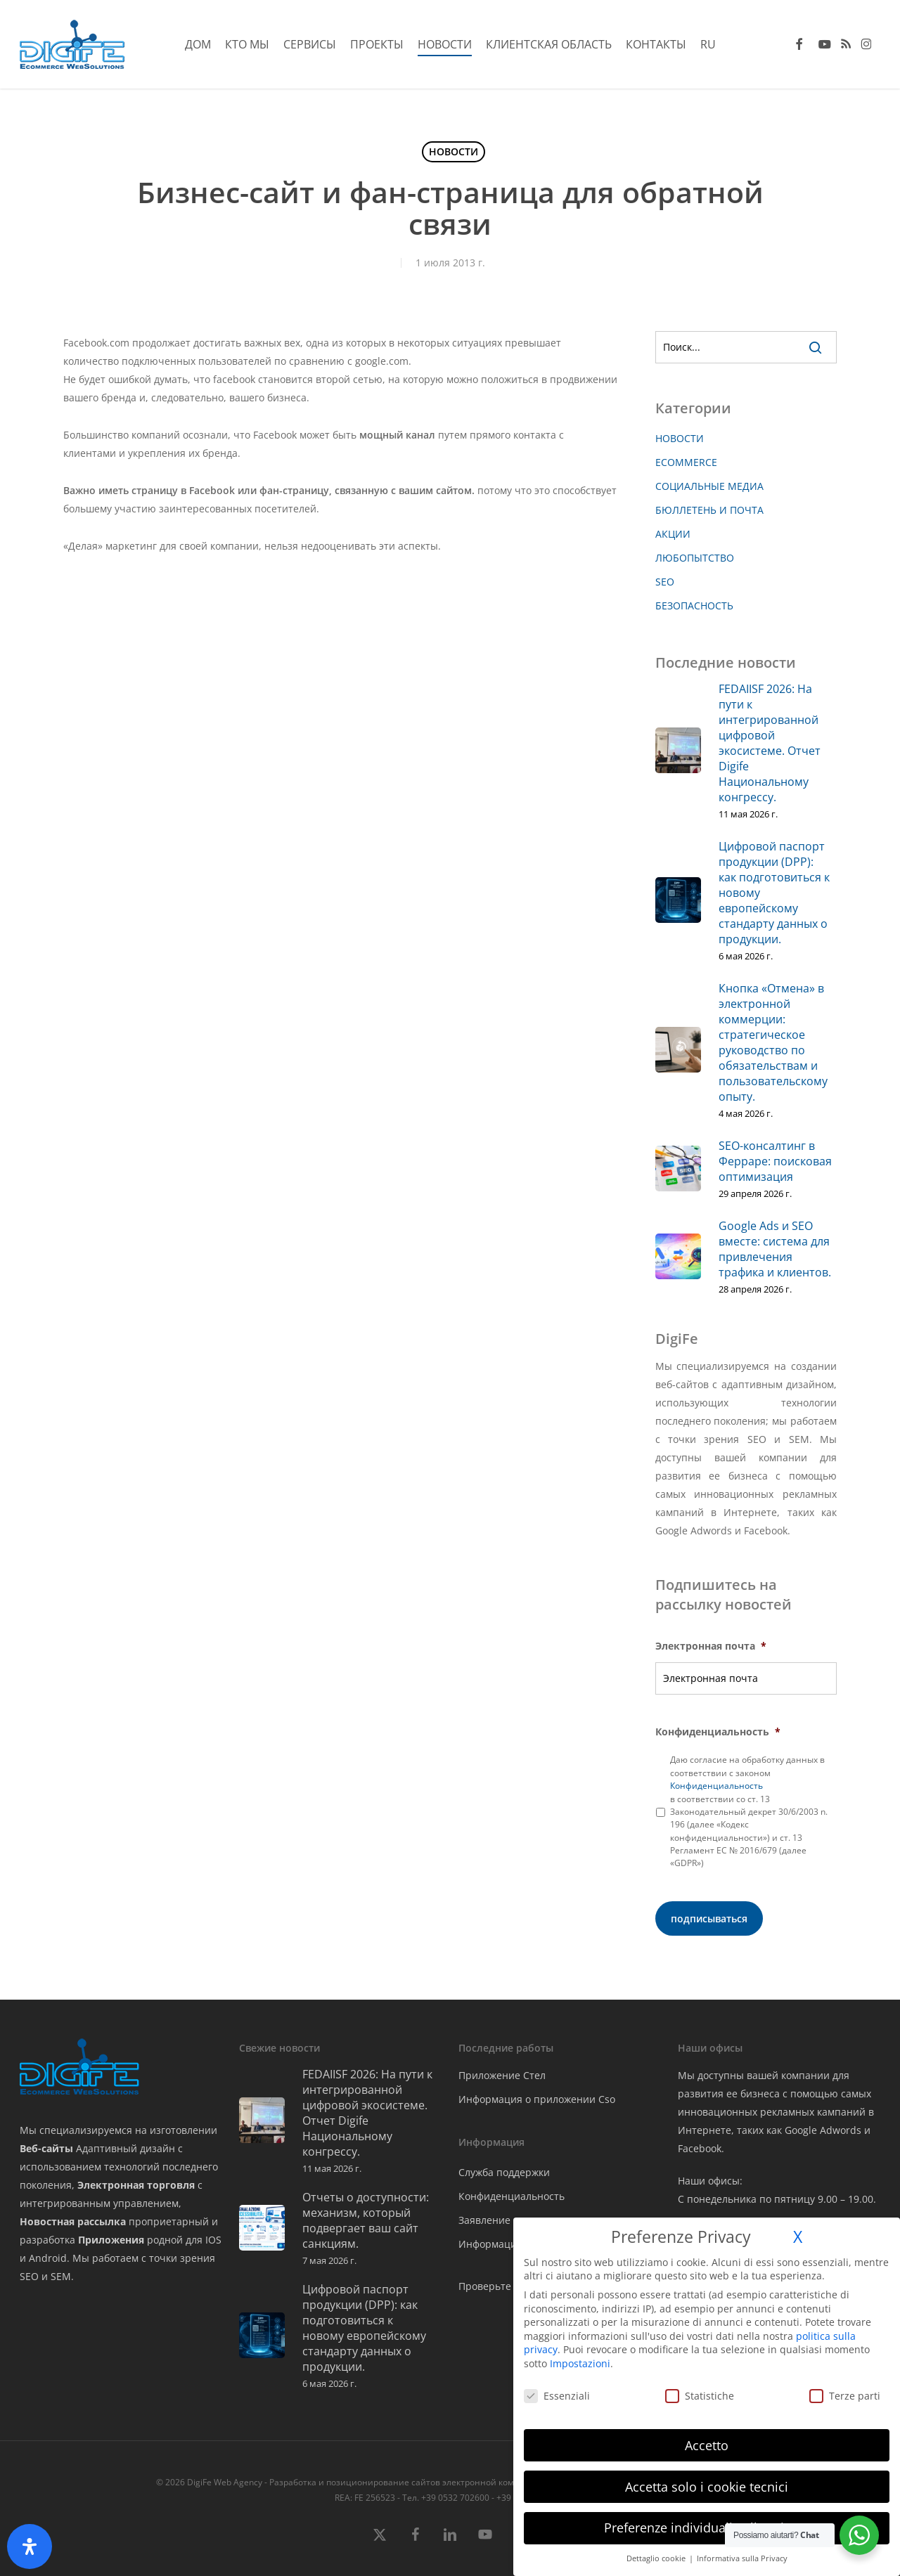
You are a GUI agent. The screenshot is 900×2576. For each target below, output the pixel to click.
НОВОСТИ (453, 151)
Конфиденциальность (717, 1732)
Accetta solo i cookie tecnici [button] (706, 2486)
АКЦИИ (672, 534)
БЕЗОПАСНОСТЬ (694, 605)
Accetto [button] (706, 2445)
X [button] (797, 2237)
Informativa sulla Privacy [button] (742, 2558)
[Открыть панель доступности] (29, 2546)
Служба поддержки (504, 2172)
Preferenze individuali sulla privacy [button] (707, 2527)
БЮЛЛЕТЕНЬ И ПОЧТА (709, 510)
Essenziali (557, 2395)
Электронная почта (710, 1646)
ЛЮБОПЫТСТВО (694, 557)
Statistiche (699, 2395)
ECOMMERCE (686, 462)
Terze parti (844, 2395)
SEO (664, 581)
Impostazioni (580, 2363)
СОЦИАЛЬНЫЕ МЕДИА (709, 486)
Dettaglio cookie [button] (657, 2558)
